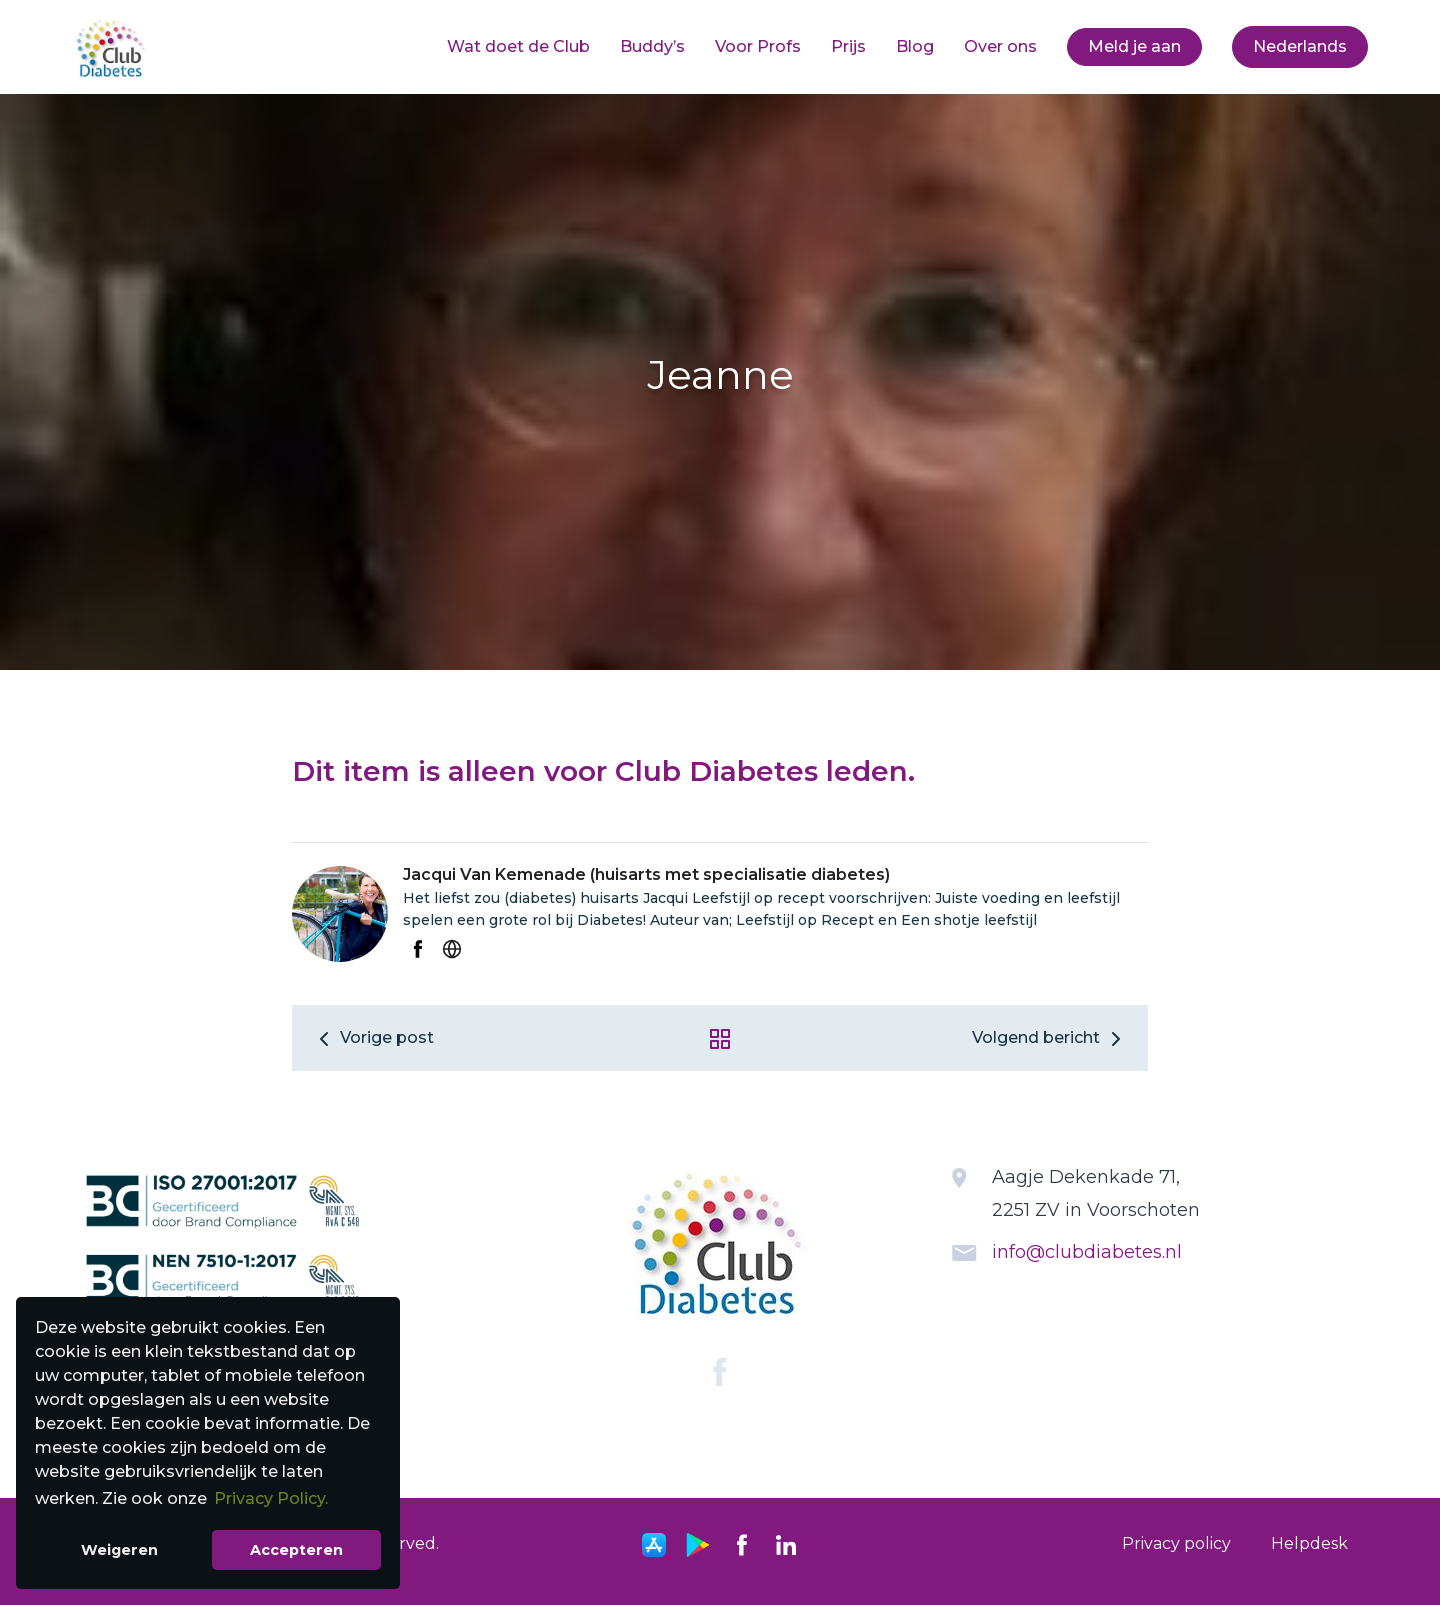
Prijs (848, 46)
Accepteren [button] (296, 1550)
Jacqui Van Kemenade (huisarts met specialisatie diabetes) (646, 874)
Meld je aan (1134, 46)
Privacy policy (1176, 1543)
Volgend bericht (1050, 1037)
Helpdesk (1309, 1543)
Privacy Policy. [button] (271, 1498)
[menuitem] (518, 47)
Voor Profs (758, 46)
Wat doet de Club (518, 46)
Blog (915, 46)
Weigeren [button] (119, 1550)
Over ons (1000, 46)
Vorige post (373, 1037)
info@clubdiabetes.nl (1087, 1252)
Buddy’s (652, 46)
